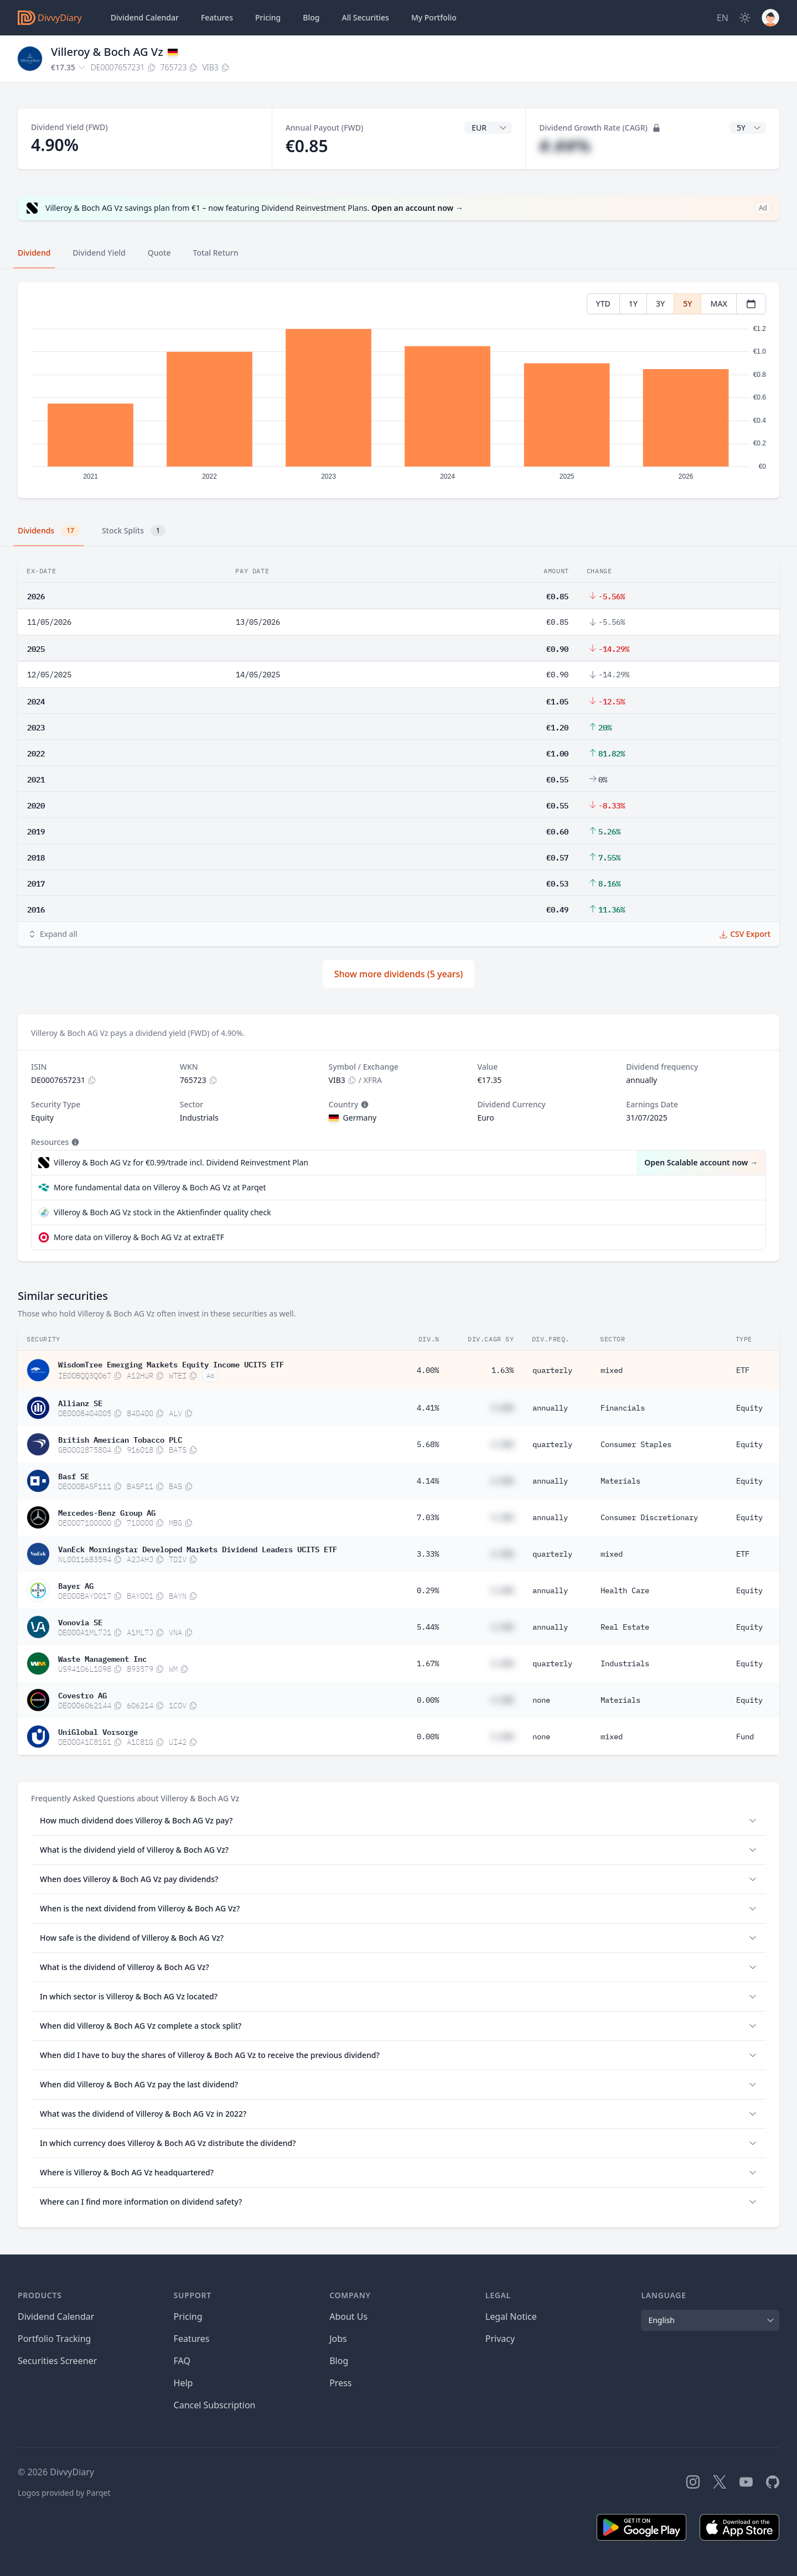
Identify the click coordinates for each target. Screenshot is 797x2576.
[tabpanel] (398, 390)
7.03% (428, 1517)
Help (183, 2383)
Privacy (500, 2339)
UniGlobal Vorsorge (98, 1731)
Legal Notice (511, 2316)
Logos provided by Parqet (64, 2492)
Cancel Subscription (215, 2405)
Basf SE (73, 1475)
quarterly (552, 1370)
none (541, 1700)
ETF (742, 1370)
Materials (620, 1481)
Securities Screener (57, 2361)
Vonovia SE (80, 1621)
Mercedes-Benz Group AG (107, 1511)
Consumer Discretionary (649, 1517)
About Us (348, 2316)
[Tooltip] (363, 1104)
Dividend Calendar (145, 17)
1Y (633, 303)
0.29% (428, 1590)
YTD (603, 303)
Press (340, 2383)
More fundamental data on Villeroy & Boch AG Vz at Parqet (160, 1187)
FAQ (182, 2361)
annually (550, 1408)
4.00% (428, 1370)
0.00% (428, 1700)
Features (217, 17)
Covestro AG (82, 1694)
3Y (660, 303)
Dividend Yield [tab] (99, 252)
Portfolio (434, 17)
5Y (687, 303)
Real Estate (625, 1627)
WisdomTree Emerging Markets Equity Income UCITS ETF (171, 1363)
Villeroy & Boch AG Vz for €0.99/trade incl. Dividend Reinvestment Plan (181, 1162)
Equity (749, 1408)
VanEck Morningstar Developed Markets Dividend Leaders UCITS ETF (197, 1548)
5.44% (428, 1627)
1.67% (428, 1663)
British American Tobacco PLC (120, 1438)
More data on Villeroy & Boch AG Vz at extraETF (139, 1237)
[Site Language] (722, 18)
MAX (718, 303)
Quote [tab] (159, 252)
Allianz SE (80, 1402)
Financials (623, 1408)
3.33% (428, 1554)
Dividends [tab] (49, 530)
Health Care (625, 1590)
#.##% (565, 145)
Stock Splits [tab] (133, 530)
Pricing (268, 17)
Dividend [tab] (34, 252)
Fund (745, 1736)
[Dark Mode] (745, 18)
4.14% (428, 1481)
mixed (612, 1370)
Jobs (338, 2339)
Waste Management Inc (102, 1657)
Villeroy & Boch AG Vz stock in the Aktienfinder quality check (162, 1212)
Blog (338, 2361)
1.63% (502, 1370)
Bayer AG (76, 1584)
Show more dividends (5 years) (398, 974)
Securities (365, 17)
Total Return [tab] (216, 252)
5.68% (428, 1444)
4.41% (428, 1408)
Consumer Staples (636, 1444)
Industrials (625, 1663)
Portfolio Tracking (54, 2339)
